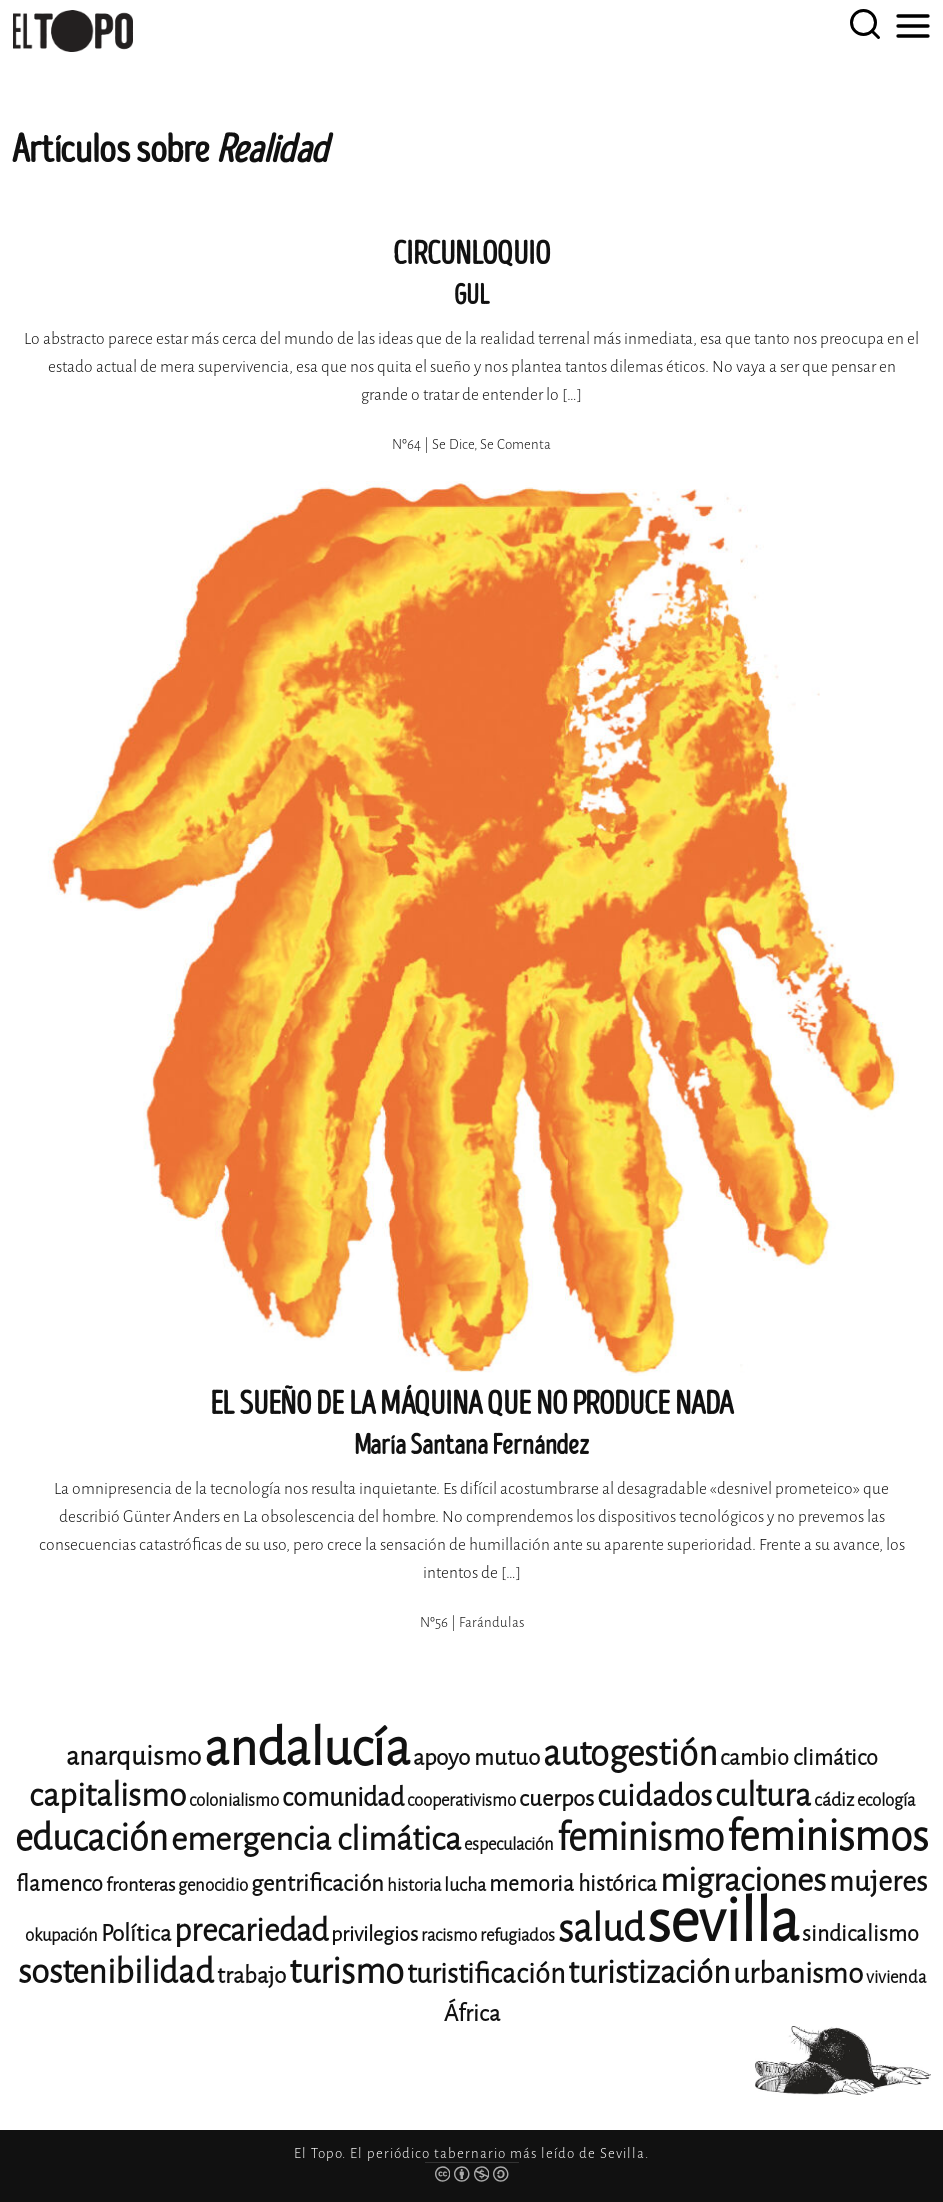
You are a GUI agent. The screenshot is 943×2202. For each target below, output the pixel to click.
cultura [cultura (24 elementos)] (763, 1795)
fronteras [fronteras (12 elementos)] (140, 1885)
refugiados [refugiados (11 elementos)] (517, 1935)
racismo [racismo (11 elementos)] (449, 1935)
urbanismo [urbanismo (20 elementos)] (798, 1973)
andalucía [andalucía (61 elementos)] (307, 1748)
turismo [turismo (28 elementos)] (346, 1971)
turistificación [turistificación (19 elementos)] (486, 1974)
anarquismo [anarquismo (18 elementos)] (133, 1756)
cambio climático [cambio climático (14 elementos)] (799, 1758)
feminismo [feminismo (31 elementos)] (640, 1837)
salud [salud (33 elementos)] (601, 1928)
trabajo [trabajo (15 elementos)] (251, 1975)
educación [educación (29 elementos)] (91, 1838)
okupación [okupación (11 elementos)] (61, 1935)
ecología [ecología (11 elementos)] (886, 1800)
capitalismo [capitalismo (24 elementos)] (107, 1795)
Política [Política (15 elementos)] (136, 1933)
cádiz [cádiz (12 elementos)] (834, 1800)
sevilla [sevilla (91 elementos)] (723, 1921)
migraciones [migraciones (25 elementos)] (743, 1880)
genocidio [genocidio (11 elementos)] (213, 1885)
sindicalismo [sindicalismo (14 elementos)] (860, 1934)
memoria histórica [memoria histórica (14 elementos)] (573, 1884)
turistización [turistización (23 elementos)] (649, 1972)
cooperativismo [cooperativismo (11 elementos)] (461, 1800)
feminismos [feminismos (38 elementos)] (827, 1836)
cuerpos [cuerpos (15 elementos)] (556, 1798)
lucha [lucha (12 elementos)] (465, 1885)
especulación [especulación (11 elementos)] (509, 1844)
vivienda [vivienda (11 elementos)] (896, 1977)
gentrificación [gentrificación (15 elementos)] (317, 1883)
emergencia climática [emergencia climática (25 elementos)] (316, 1839)
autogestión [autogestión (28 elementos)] (630, 1753)
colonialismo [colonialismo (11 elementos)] (234, 1800)
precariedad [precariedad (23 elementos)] (251, 1930)
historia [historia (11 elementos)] (414, 1885)
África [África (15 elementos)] (472, 2013)
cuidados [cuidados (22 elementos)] (654, 1796)
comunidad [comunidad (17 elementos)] (343, 1797)
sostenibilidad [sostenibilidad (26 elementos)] (116, 1972)
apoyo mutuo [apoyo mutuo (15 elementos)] (476, 1757)
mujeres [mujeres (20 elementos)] (878, 1881)
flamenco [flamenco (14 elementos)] (59, 1884)
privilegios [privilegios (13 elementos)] (374, 1934)
